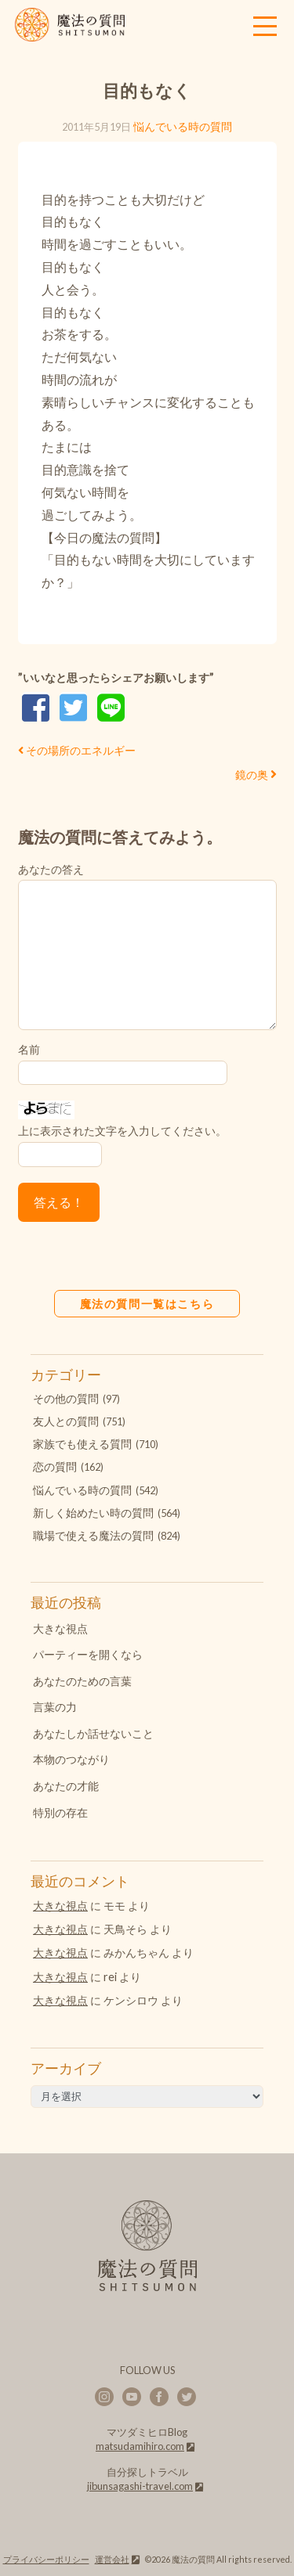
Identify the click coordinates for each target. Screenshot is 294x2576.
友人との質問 (66, 1421)
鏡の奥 (251, 774)
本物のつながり (71, 1759)
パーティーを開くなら (88, 1654)
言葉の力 (55, 1706)
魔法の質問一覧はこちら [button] (147, 1303)
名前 (29, 1049)
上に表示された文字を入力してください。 (122, 1130)
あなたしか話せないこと (93, 1733)
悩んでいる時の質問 (182, 127)
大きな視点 (60, 1628)
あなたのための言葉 (82, 1681)
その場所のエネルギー (77, 750)
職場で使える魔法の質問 (93, 1535)
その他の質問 (66, 1398)
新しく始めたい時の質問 (93, 1512)
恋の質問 (55, 1466)
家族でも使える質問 (82, 1443)
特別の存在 (60, 1812)
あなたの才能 (66, 1785)
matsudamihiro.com (140, 2446)
